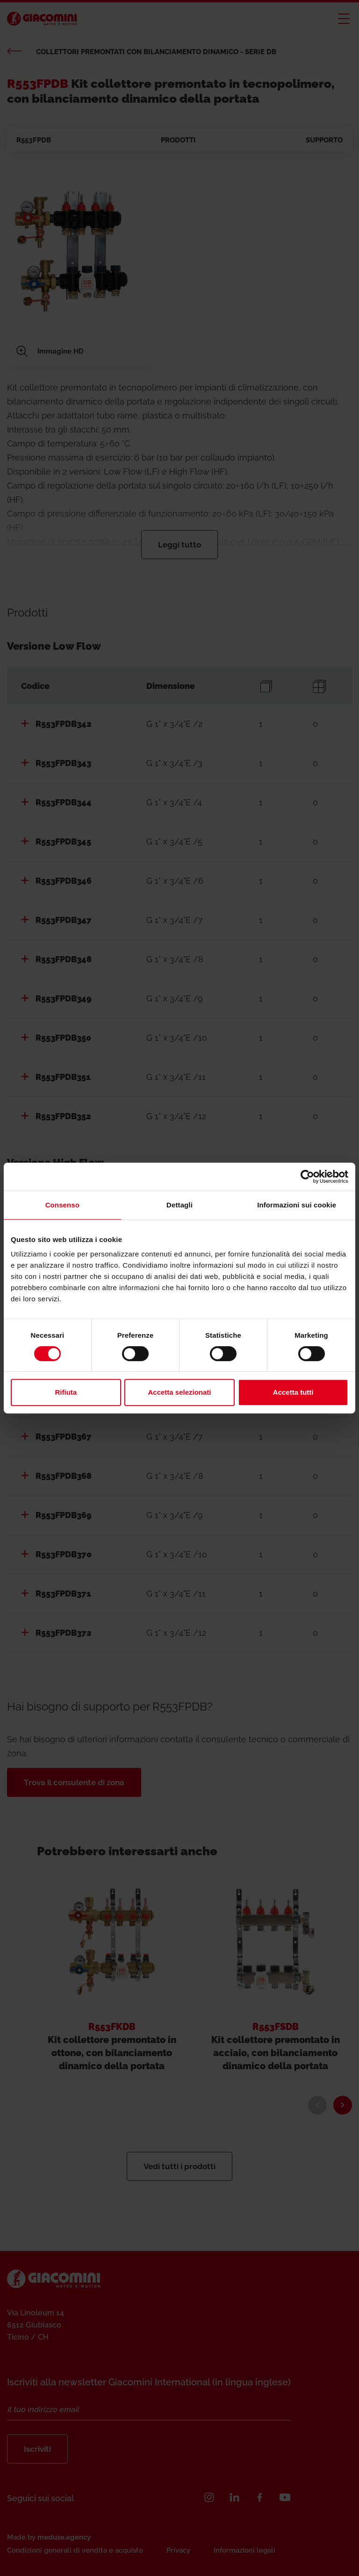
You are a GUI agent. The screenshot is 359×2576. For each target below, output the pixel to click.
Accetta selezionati (179, 1392)
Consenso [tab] (62, 1205)
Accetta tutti (293, 1392)
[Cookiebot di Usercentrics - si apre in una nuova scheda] (307, 1177)
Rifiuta (66, 1392)
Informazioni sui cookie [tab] (296, 1205)
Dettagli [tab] (179, 1205)
